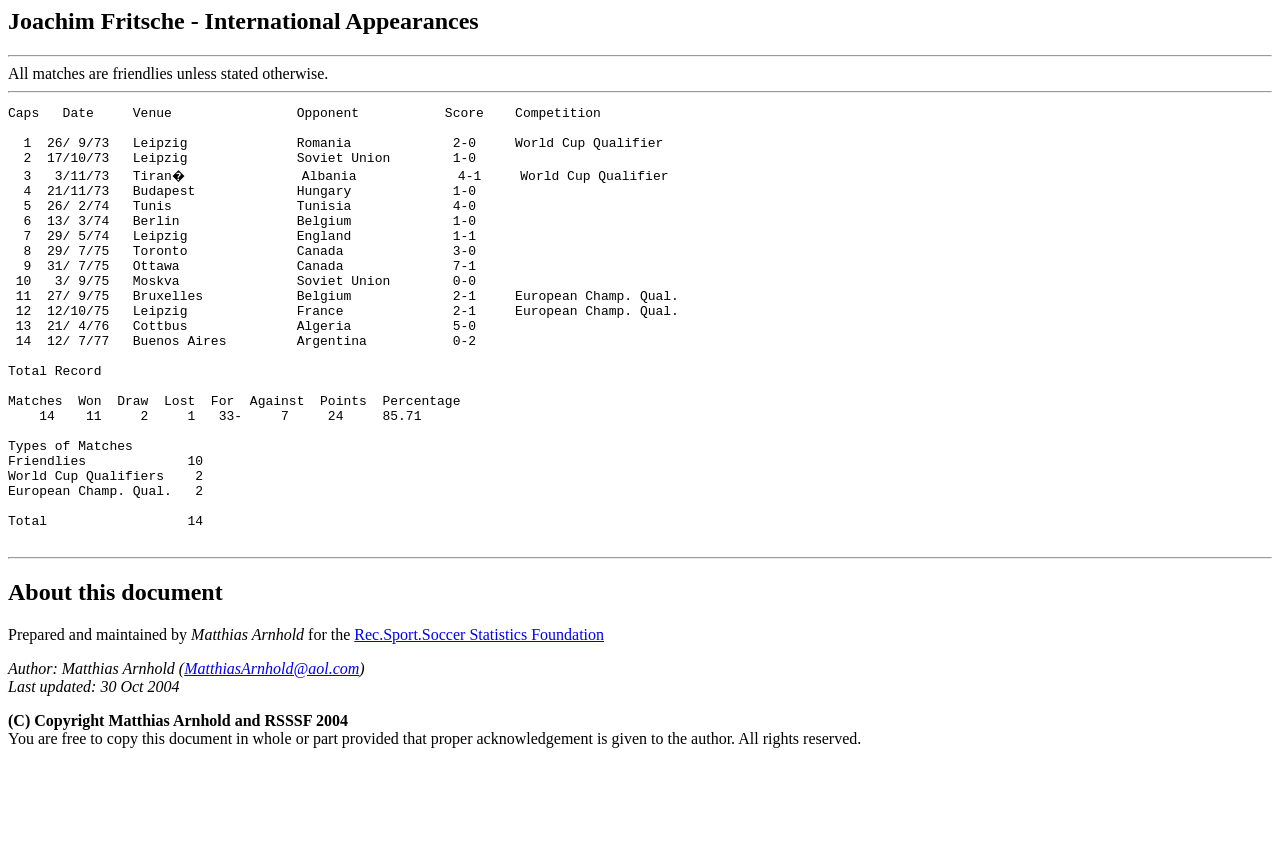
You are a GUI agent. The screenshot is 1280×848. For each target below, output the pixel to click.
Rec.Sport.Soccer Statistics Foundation (479, 718)
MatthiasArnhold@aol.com (271, 752)
